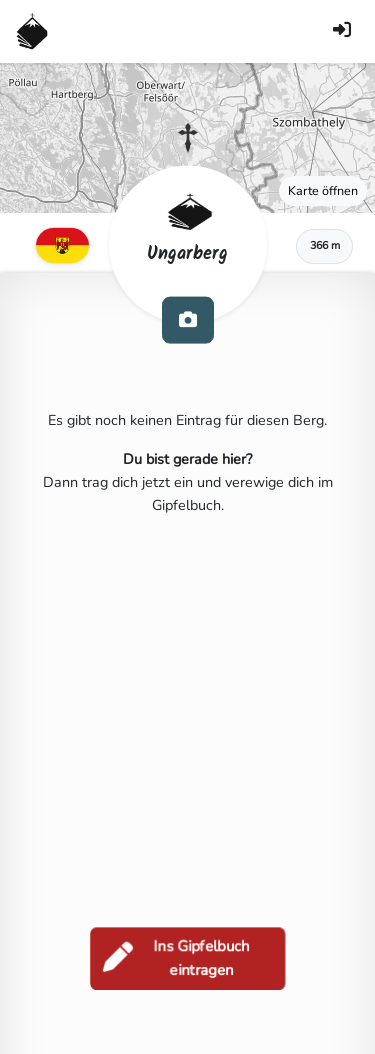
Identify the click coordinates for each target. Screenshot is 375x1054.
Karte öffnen (323, 190)
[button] (188, 138)
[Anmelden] (342, 31)
